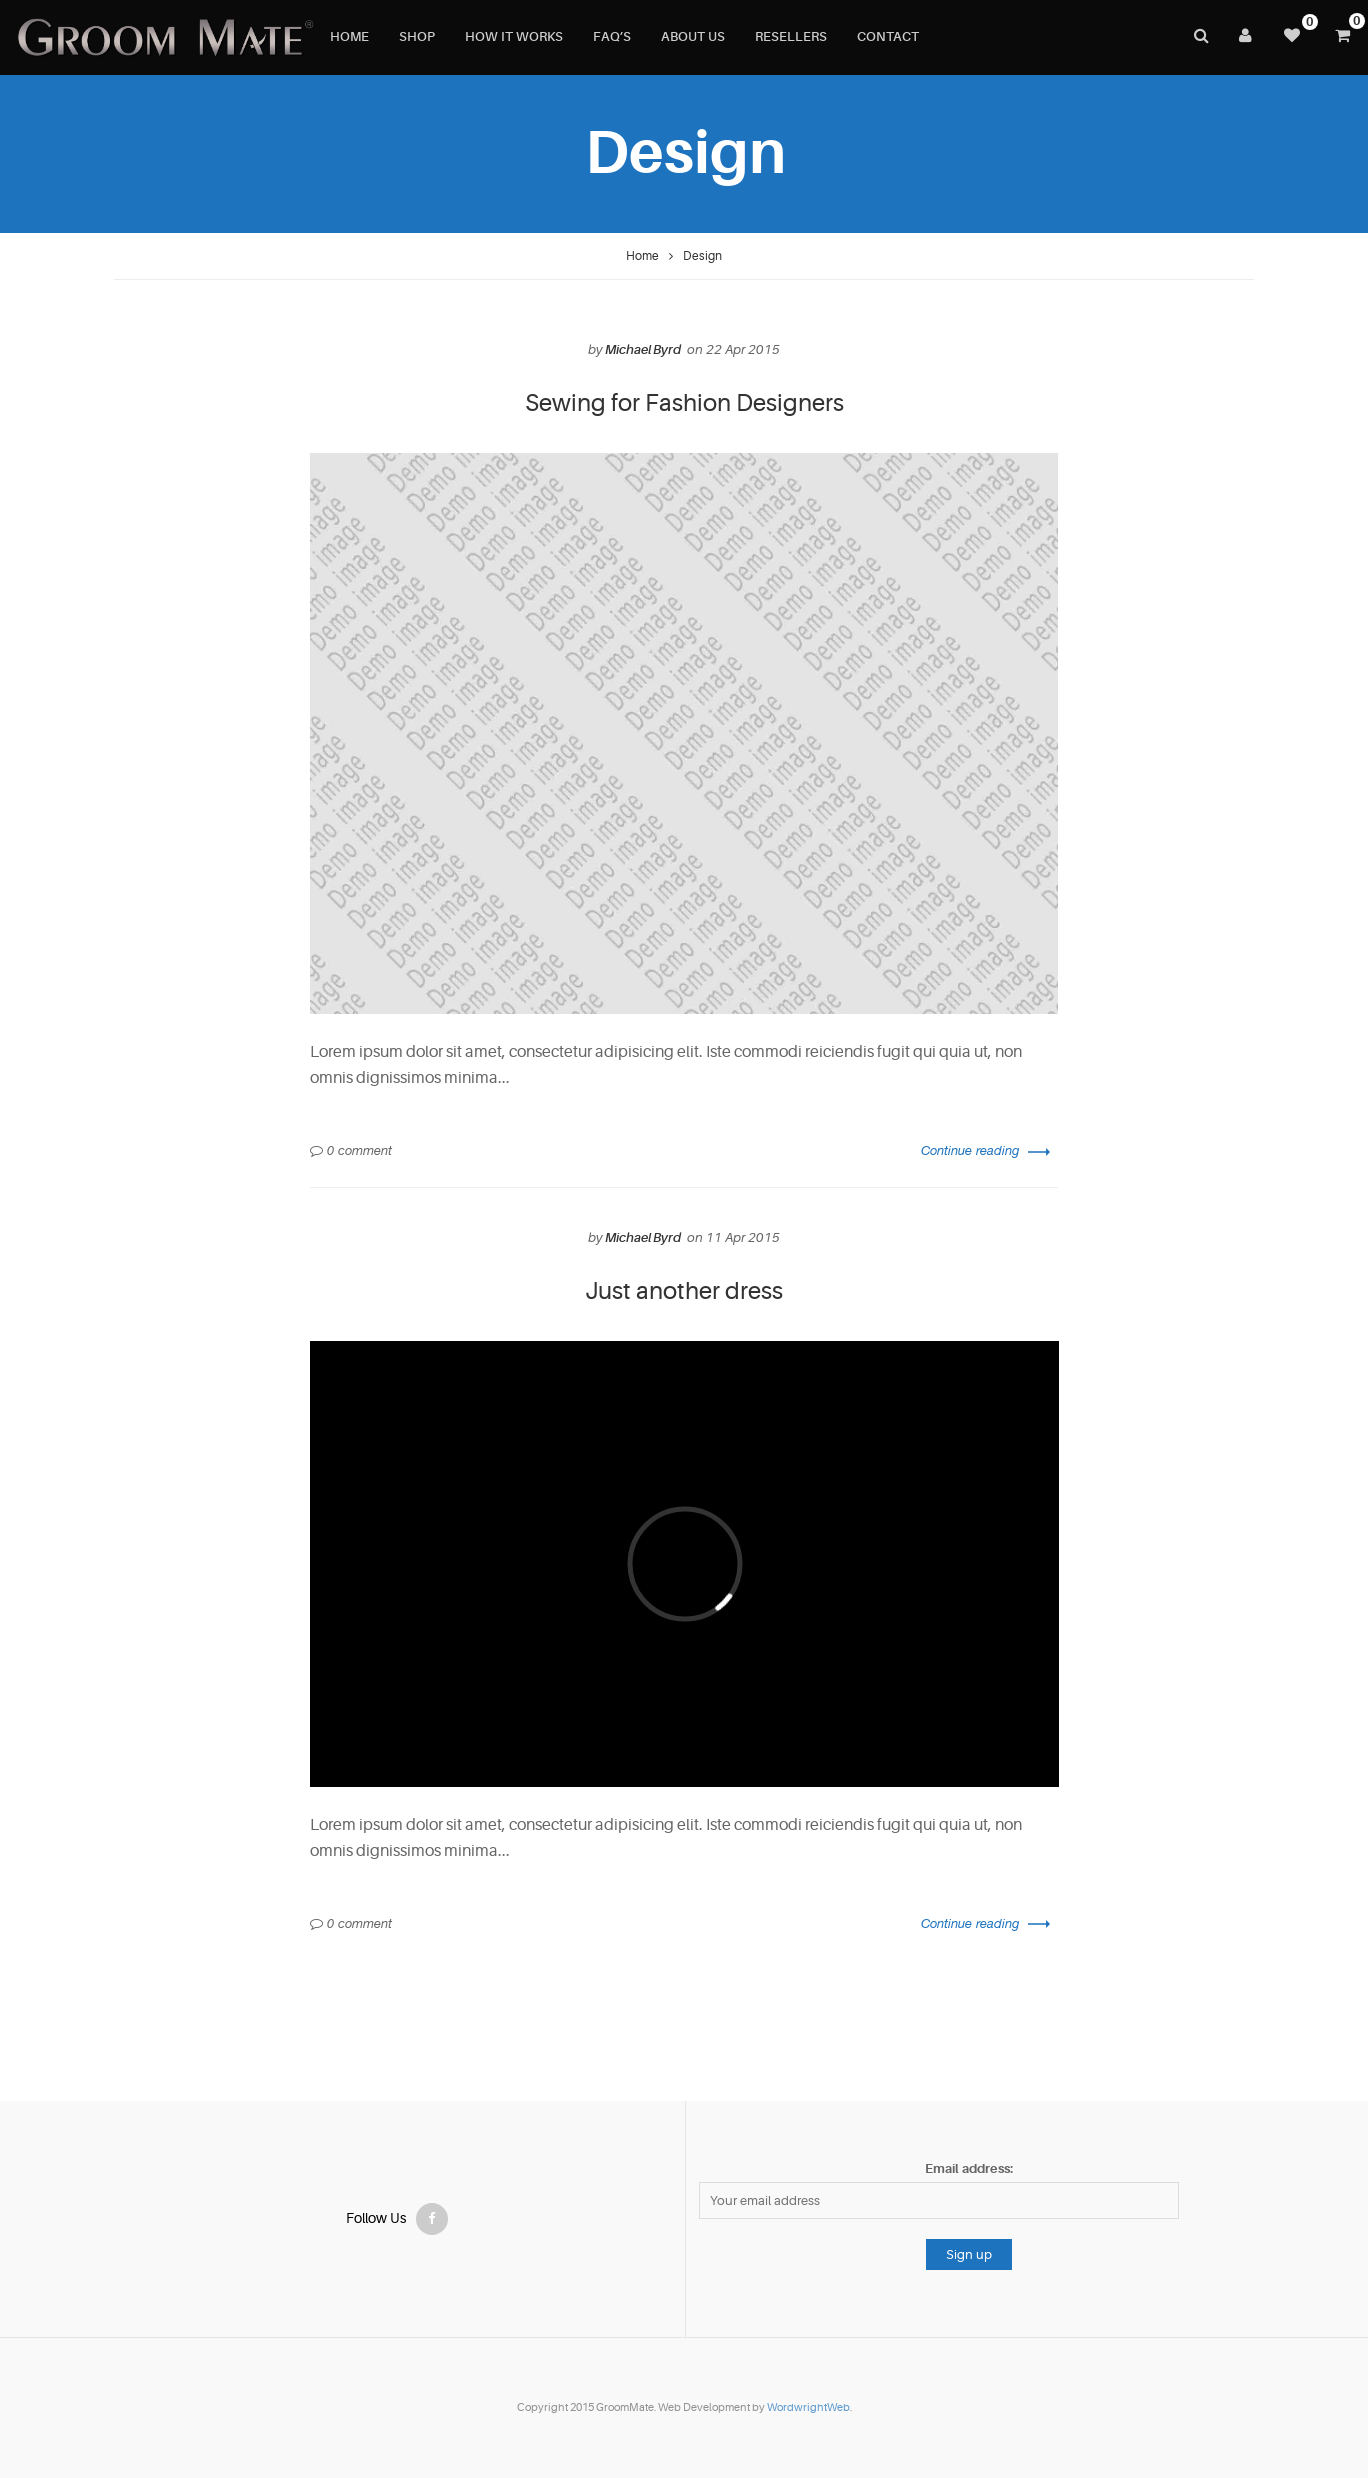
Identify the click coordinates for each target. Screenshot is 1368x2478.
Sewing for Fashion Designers (684, 403)
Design (702, 256)
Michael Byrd (643, 349)
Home (642, 256)
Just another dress (684, 1291)
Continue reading (985, 1150)
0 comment (359, 1150)
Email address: (969, 2168)
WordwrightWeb (808, 2407)
